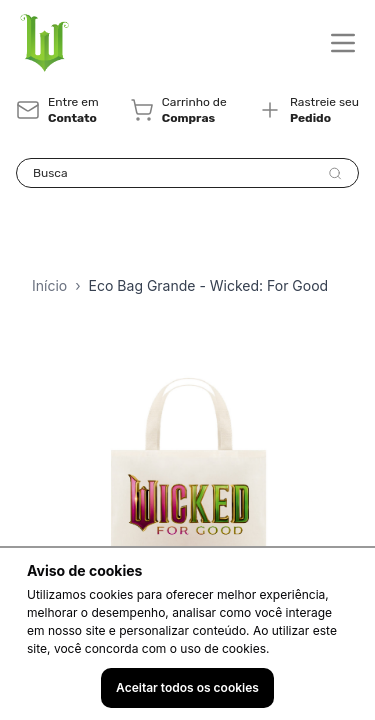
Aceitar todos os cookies (187, 687)
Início (49, 285)
